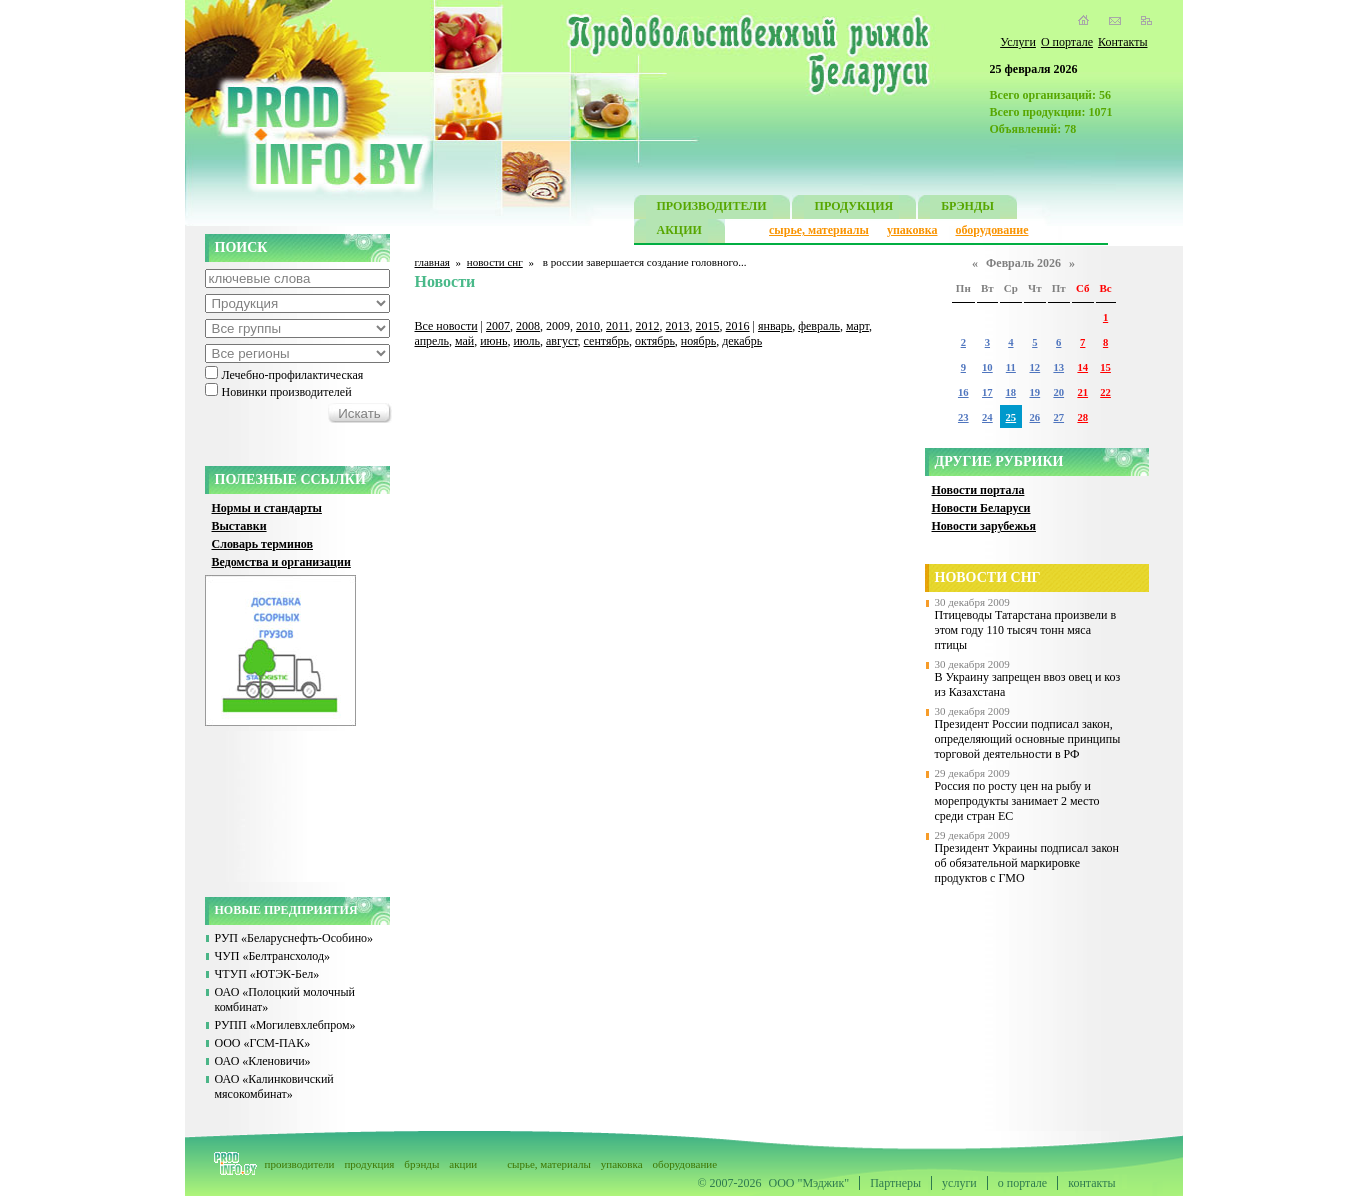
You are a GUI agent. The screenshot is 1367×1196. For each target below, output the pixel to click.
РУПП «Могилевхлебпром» (285, 1025)
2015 (708, 326)
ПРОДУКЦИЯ (854, 208)
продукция (369, 1164)
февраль (819, 326)
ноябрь (698, 341)
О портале (1067, 42)
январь (775, 326)
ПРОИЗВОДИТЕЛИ (712, 208)
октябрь (655, 341)
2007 (498, 326)
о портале (1022, 1183)
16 (963, 392)
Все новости (446, 326)
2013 (678, 326)
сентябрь (606, 341)
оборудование (991, 230)
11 (1011, 367)
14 (1082, 367)
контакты (1091, 1183)
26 (1035, 417)
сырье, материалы (819, 230)
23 (963, 417)
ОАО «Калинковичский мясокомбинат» (274, 1086)
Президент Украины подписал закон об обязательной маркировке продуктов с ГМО (1027, 863)
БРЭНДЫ (967, 208)
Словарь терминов (263, 544)
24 (987, 417)
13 (1058, 367)
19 (1035, 392)
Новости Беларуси (981, 508)
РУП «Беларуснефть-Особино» (294, 938)
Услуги (1018, 42)
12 (1035, 367)
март (857, 326)
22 (1105, 392)
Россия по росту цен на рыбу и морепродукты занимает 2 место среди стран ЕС (1017, 801)
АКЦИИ (679, 232)
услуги (959, 1183)
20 (1058, 392)
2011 (618, 326)
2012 (648, 326)
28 (1082, 417)
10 (987, 367)
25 (1011, 417)
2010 (588, 326)
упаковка (912, 230)
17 (987, 392)
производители (300, 1164)
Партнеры (895, 1183)
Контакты (1123, 42)
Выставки (239, 526)
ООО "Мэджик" (809, 1183)
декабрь (742, 341)
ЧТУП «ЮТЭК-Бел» (267, 974)
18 (1011, 392)
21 (1082, 392)
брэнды (421, 1164)
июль (526, 341)
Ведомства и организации (281, 562)
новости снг (495, 262)
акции (463, 1164)
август (562, 341)
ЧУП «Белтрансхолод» (273, 956)
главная (432, 262)
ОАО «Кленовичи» (263, 1061)
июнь (493, 341)
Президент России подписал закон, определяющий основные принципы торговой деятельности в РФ (1028, 739)
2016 (738, 326)
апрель (432, 341)
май (464, 341)
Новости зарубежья (984, 526)
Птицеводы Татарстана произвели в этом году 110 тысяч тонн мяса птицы (1026, 630)
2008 (528, 326)
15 (1105, 367)
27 (1058, 417)
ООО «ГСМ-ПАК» (263, 1043)
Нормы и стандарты (267, 508)
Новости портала (978, 490)
